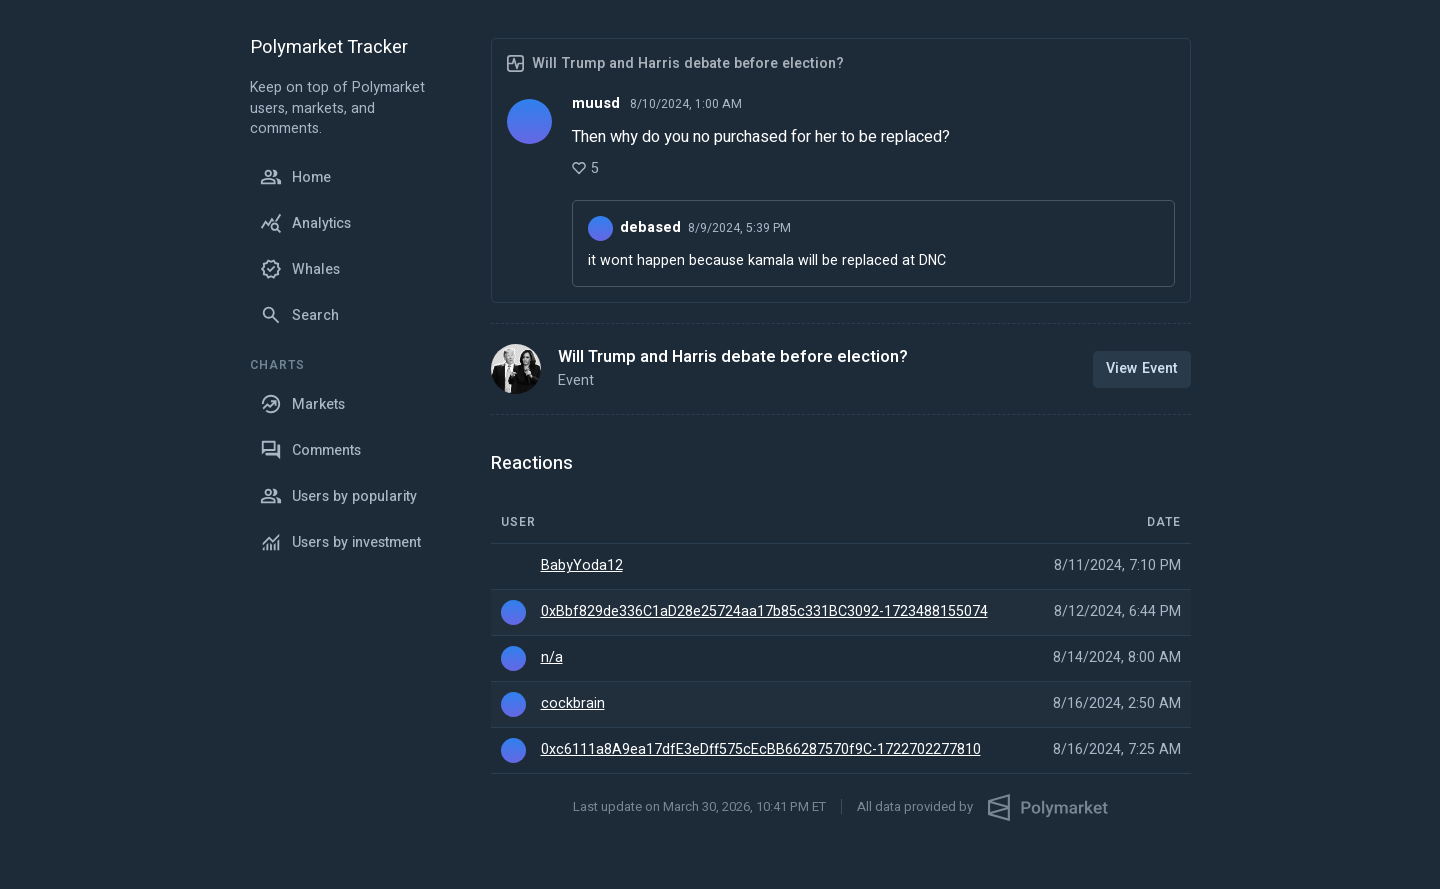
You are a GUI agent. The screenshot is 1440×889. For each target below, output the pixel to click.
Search (299, 315)
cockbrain (573, 704)
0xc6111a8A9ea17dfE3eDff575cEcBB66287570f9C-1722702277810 (761, 750)
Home (295, 177)
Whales (300, 269)
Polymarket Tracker (329, 48)
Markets (302, 404)
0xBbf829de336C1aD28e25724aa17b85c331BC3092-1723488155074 (764, 612)
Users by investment (340, 542)
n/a (552, 658)
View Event (1142, 368)
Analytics (305, 223)
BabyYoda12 (582, 566)
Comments (310, 450)
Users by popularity (338, 496)
